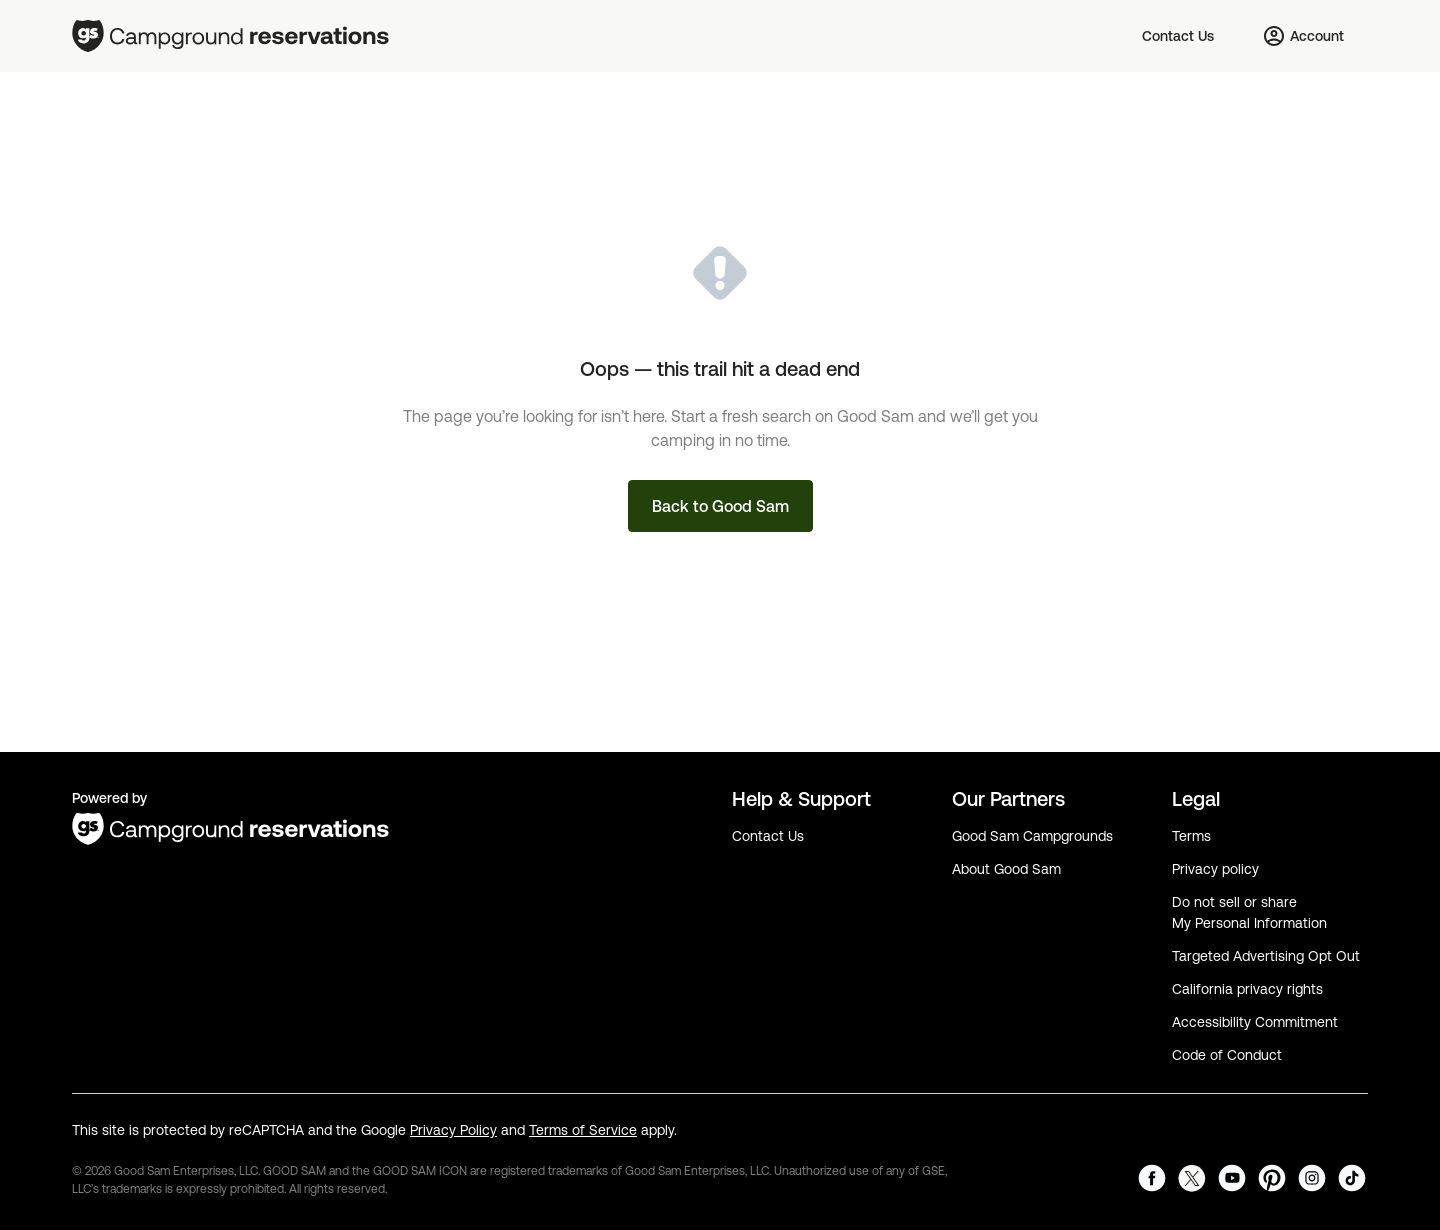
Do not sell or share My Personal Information (1249, 912)
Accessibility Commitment (1255, 1022)
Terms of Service (583, 1130)
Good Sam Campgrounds (1032, 836)
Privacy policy (1215, 869)
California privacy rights (1247, 989)
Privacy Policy (453, 1130)
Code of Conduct (1227, 1055)
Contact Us (768, 836)
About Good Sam (1006, 869)
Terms (1191, 836)
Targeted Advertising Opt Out (1266, 956)
